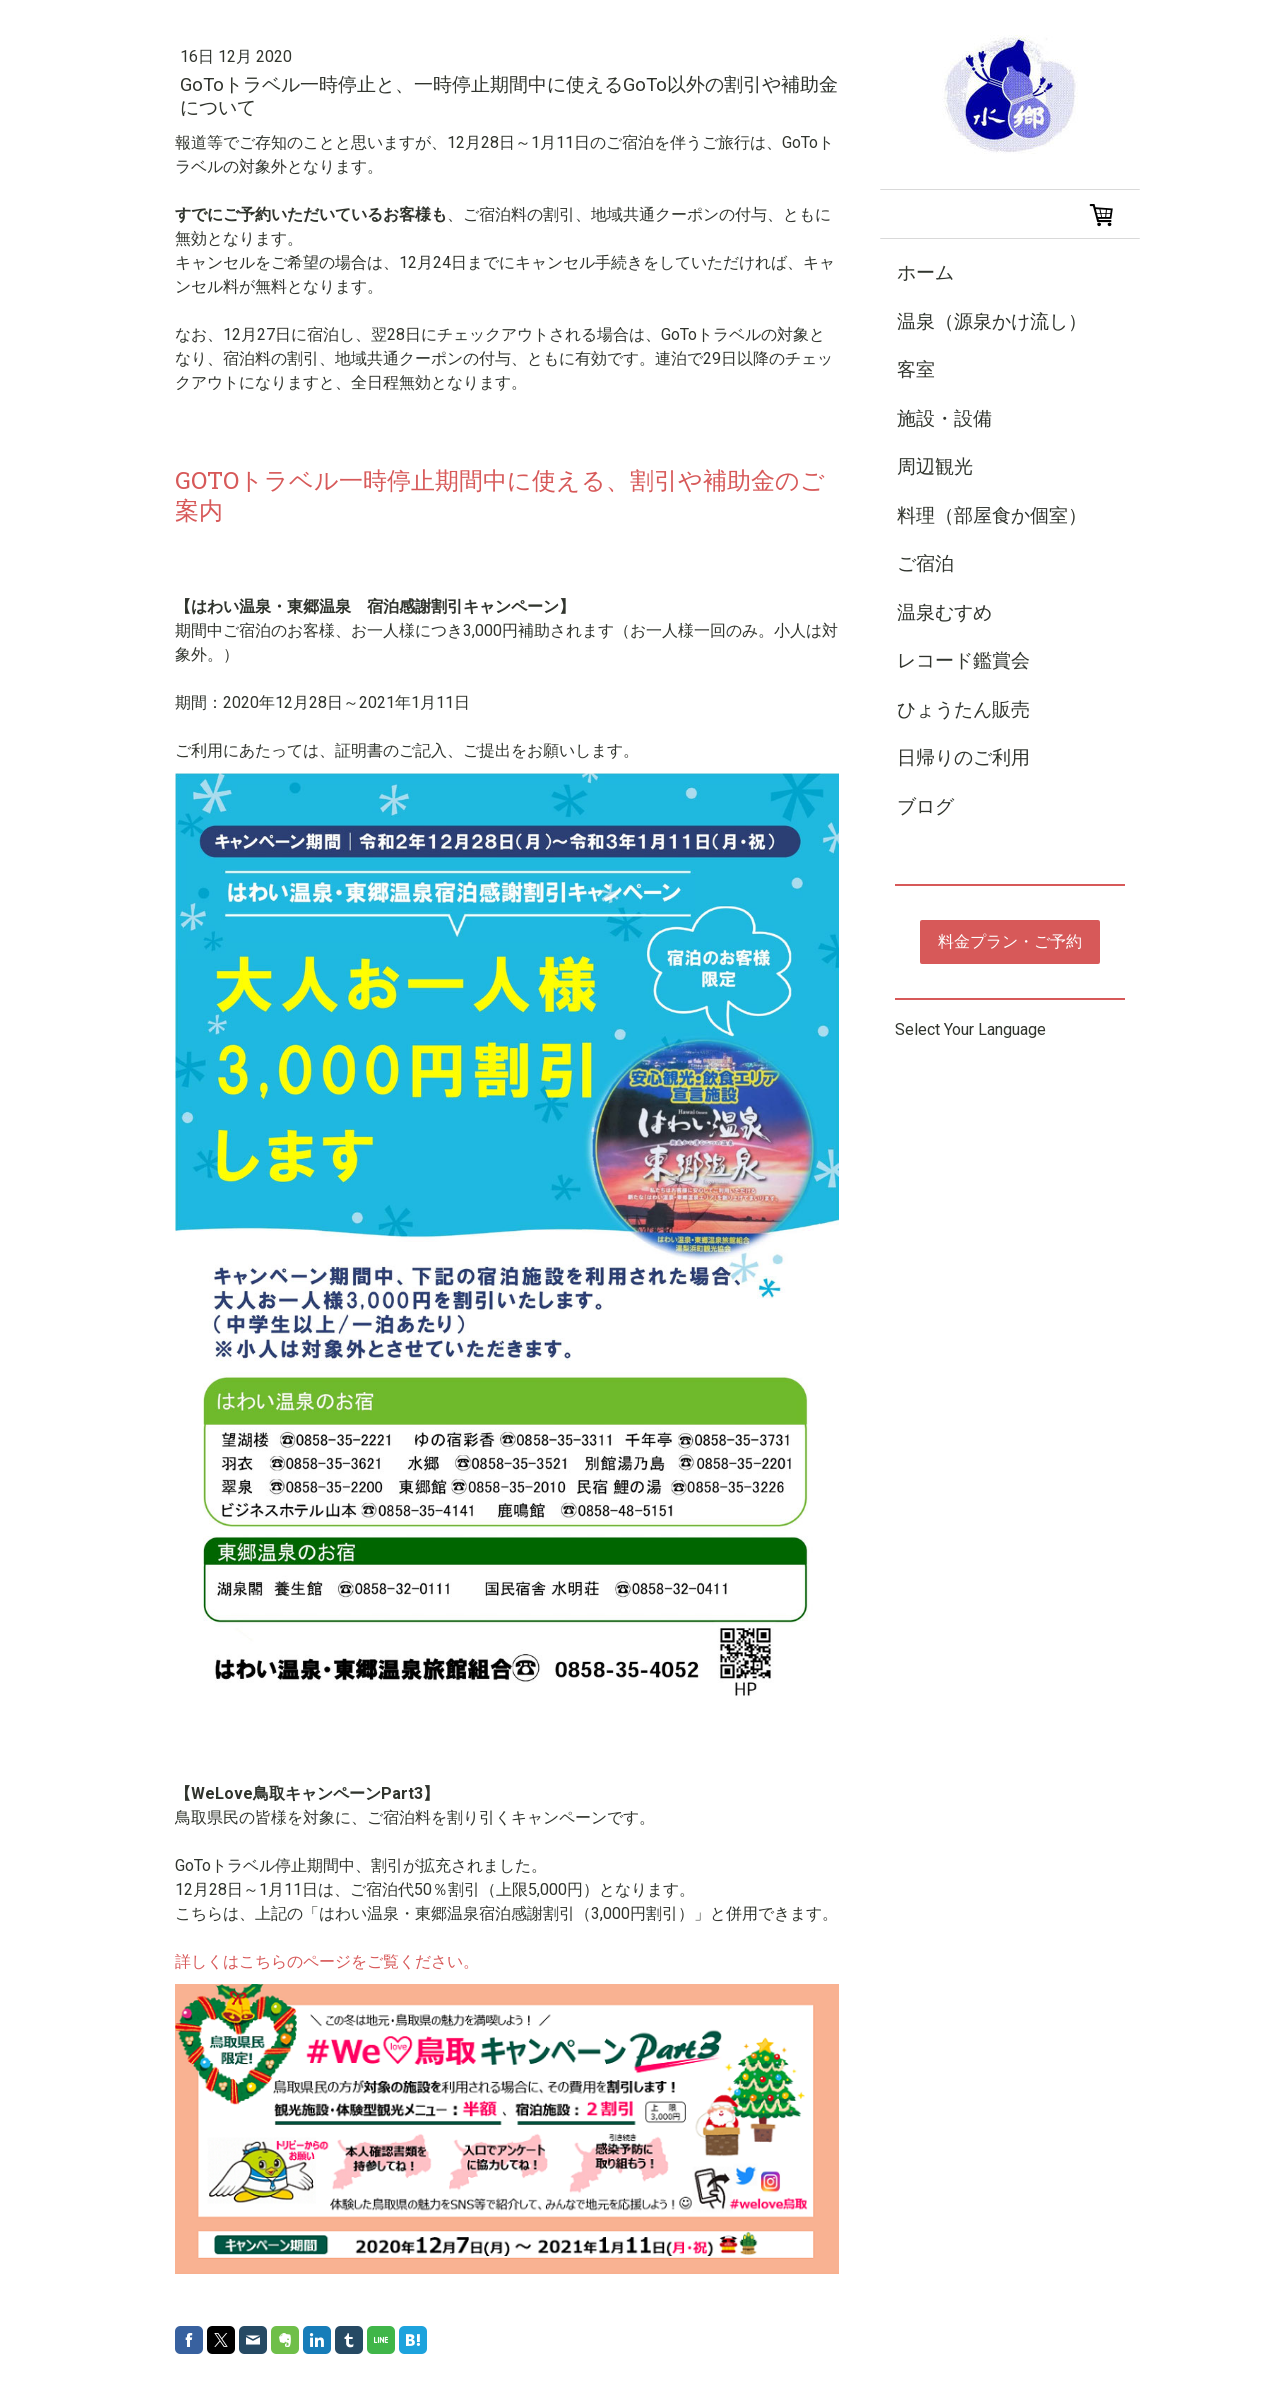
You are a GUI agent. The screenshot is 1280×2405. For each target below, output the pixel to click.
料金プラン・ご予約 (1010, 941)
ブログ (925, 806)
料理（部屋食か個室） (992, 515)
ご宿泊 (925, 563)
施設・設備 (944, 418)
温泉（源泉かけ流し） (992, 321)
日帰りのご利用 (963, 757)
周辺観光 (935, 466)
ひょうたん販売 (963, 709)
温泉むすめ (944, 612)
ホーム (925, 272)
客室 (916, 369)
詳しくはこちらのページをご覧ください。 (327, 1961)
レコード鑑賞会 (963, 660)
